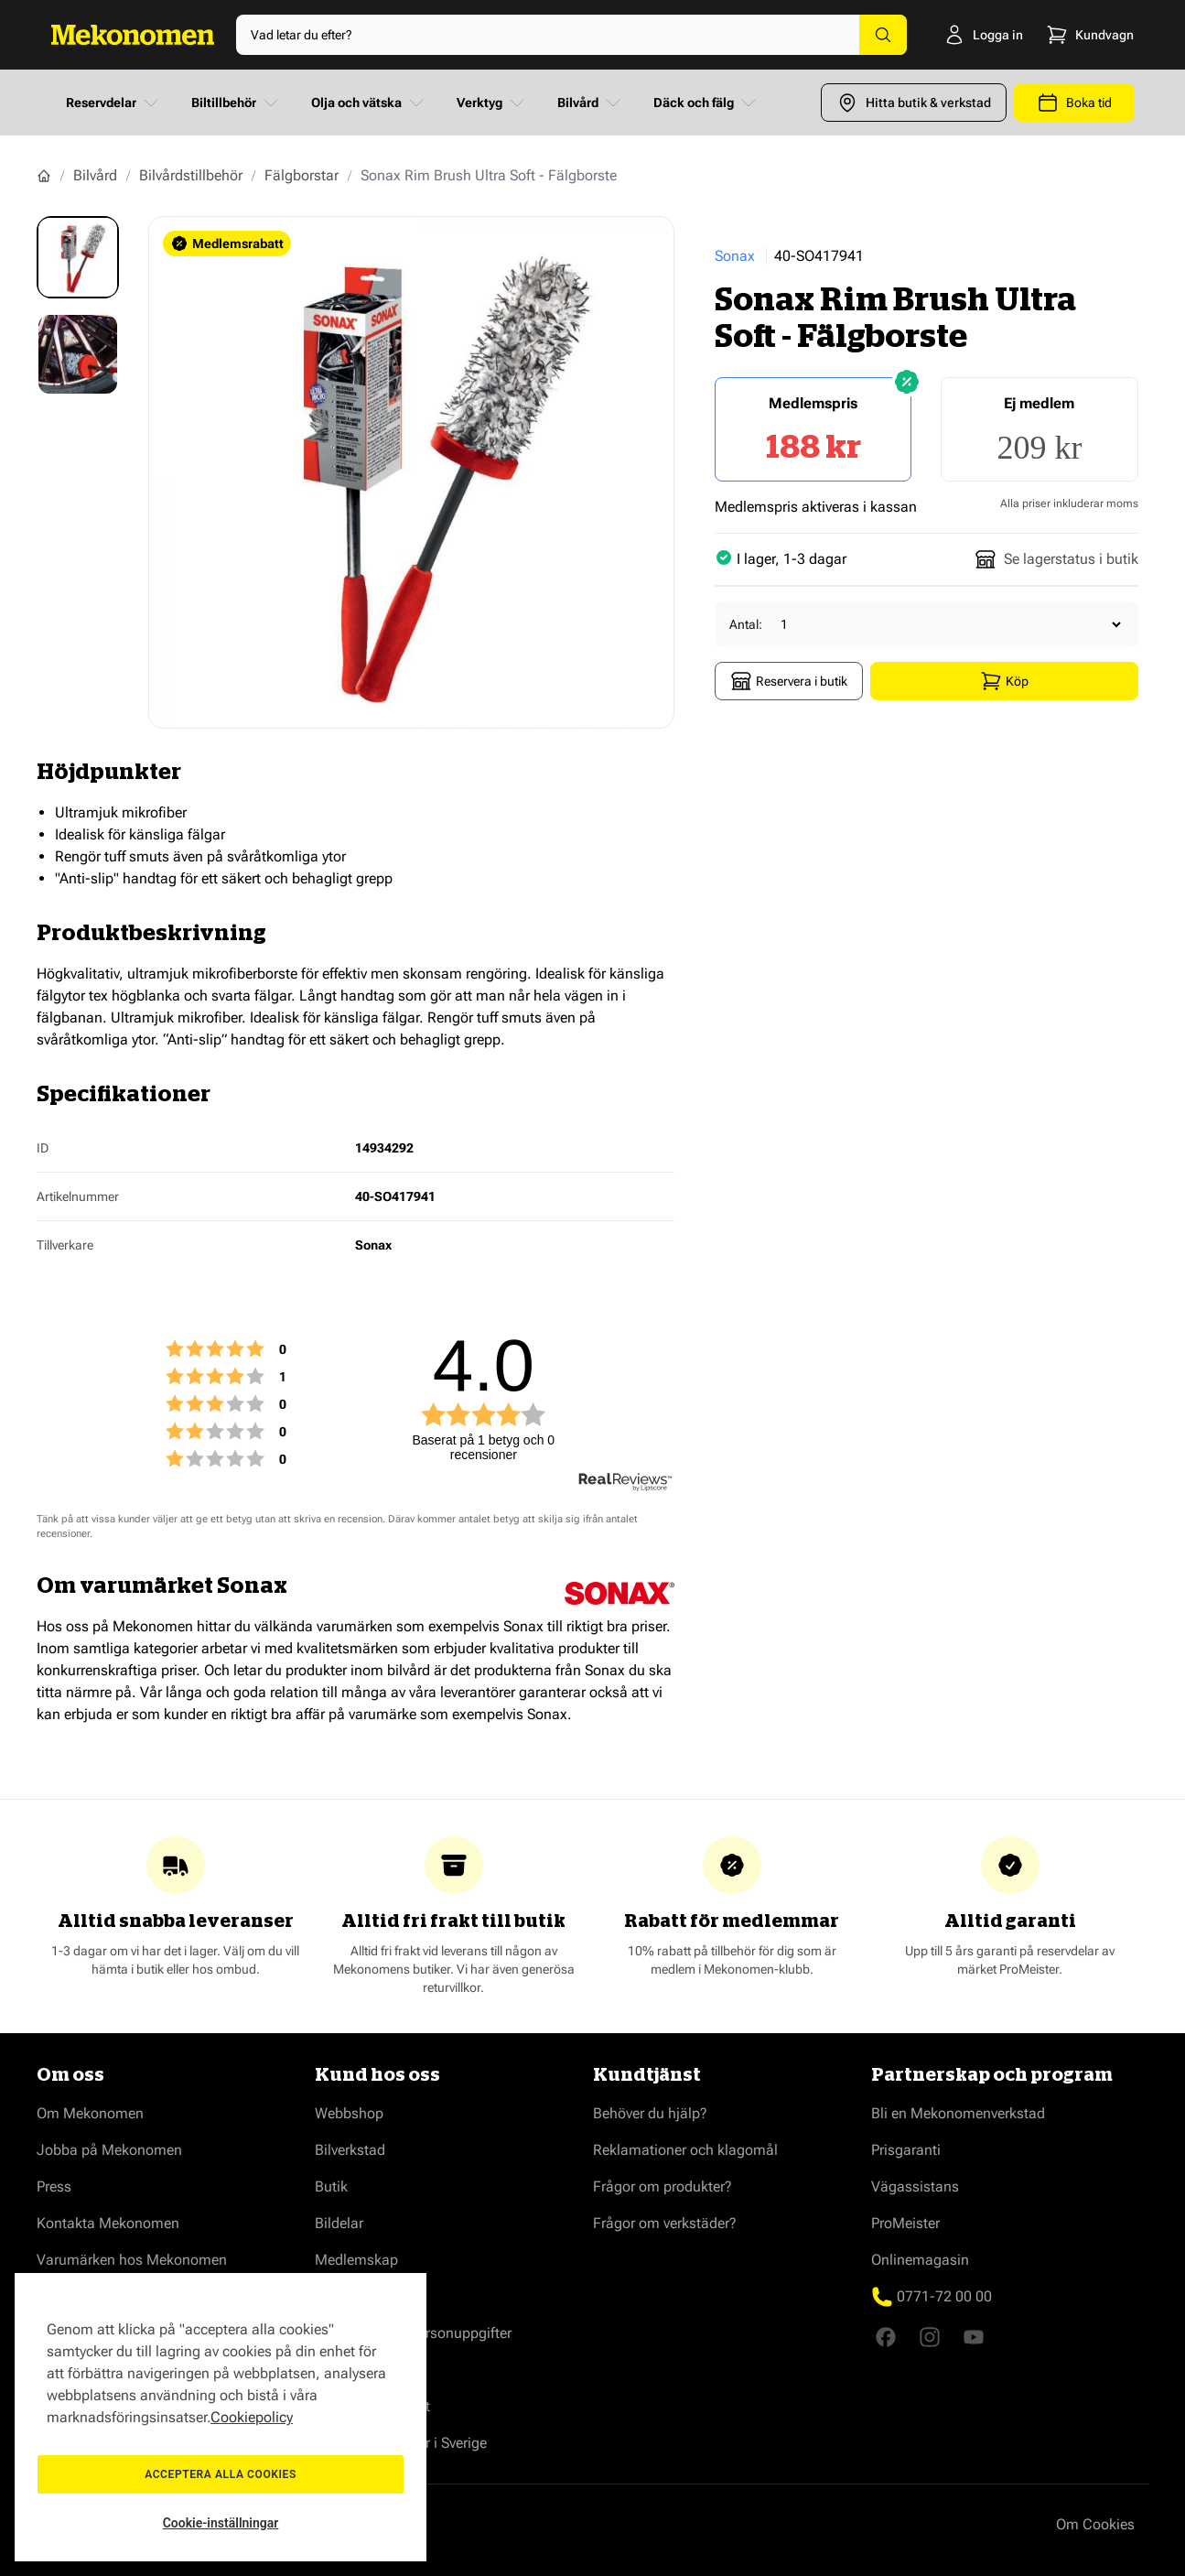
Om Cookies (1095, 2524)
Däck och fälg (706, 103)
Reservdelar (114, 103)
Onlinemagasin (920, 2259)
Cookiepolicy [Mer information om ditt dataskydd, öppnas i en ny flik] (251, 2417)
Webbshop (349, 2113)
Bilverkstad (350, 2150)
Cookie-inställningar (221, 2523)
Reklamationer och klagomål (685, 2150)
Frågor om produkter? (662, 2186)
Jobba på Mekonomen (109, 2150)
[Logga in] (955, 34)
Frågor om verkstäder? (665, 2223)
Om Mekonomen (90, 2113)
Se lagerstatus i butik (1056, 559)
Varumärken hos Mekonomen (132, 2259)
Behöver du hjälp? (650, 2113)
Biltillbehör (236, 103)
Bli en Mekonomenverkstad (958, 2113)
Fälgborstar (301, 175)
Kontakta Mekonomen (108, 2223)
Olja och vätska (369, 103)
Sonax (735, 256)
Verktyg (492, 103)
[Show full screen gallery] (411, 472)
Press (54, 2186)
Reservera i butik (788, 681)
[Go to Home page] (132, 35)
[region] (220, 2417)
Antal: (745, 624)
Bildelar (339, 2223)
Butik (331, 2186)
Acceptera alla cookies (220, 2474)
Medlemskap (356, 2259)
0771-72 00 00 (944, 2296)
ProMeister (905, 2223)
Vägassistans (915, 2186)
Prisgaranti (906, 2150)
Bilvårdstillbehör (190, 175)
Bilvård (590, 103)
